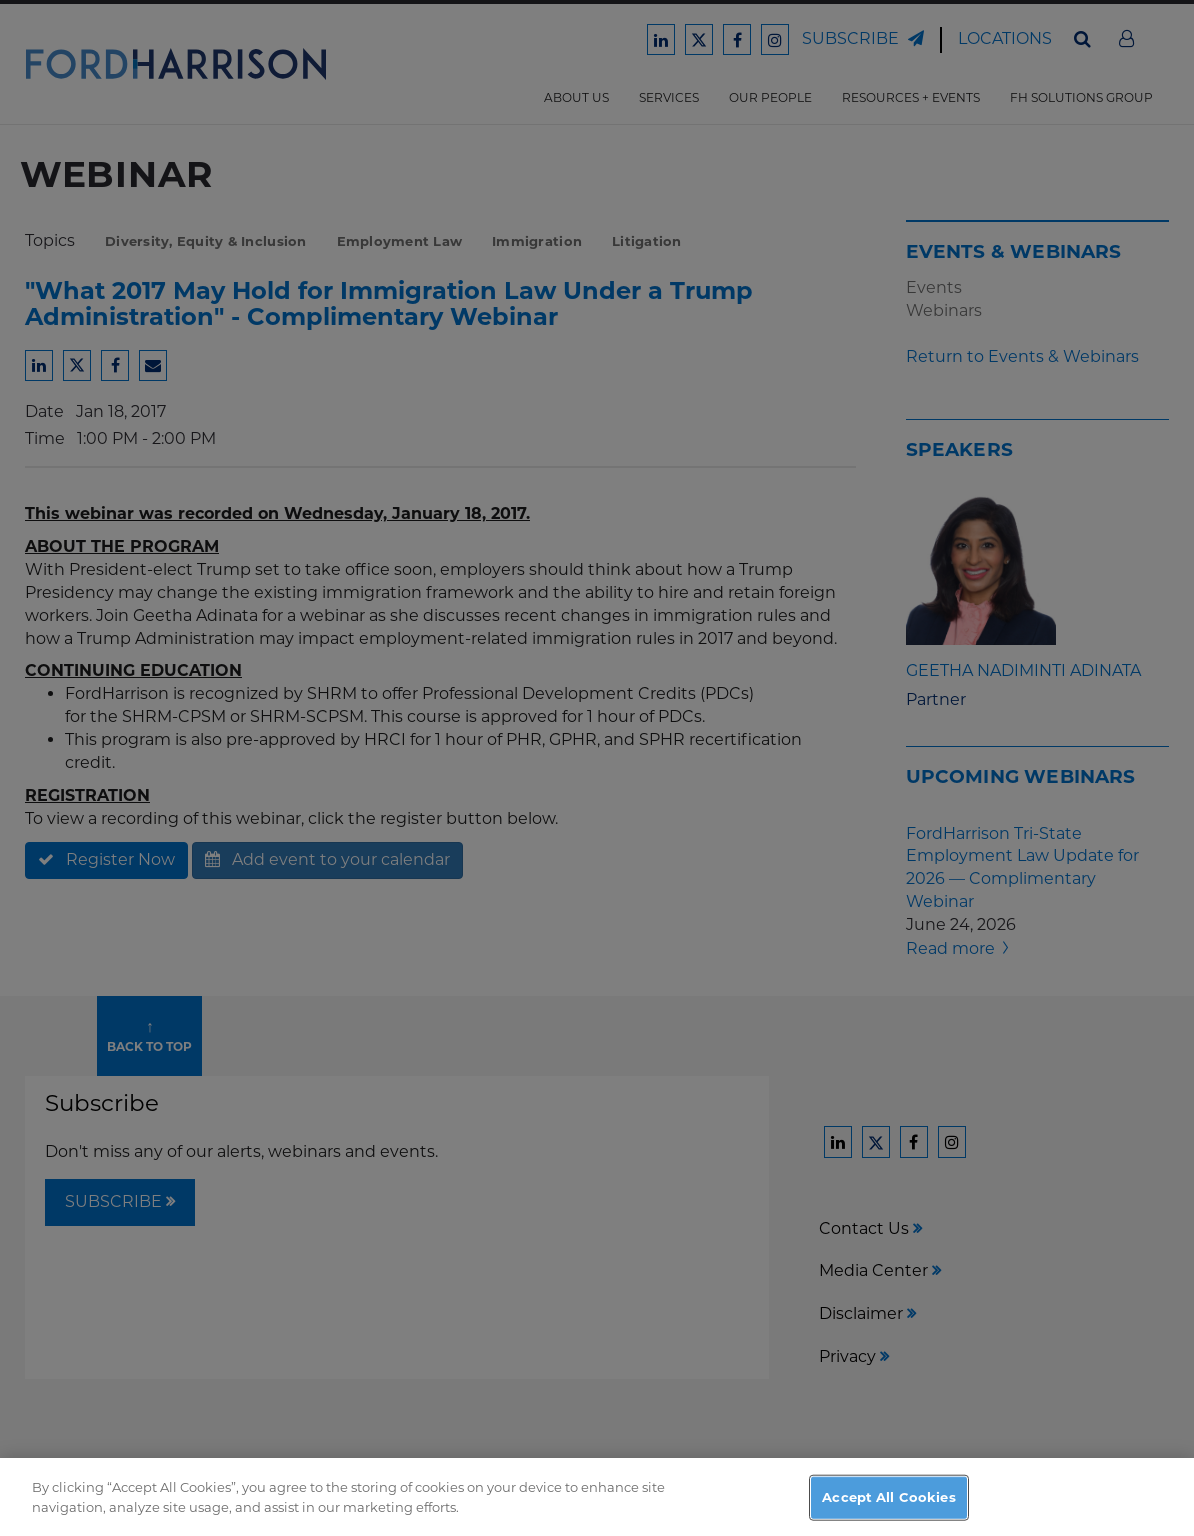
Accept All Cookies (888, 1511)
